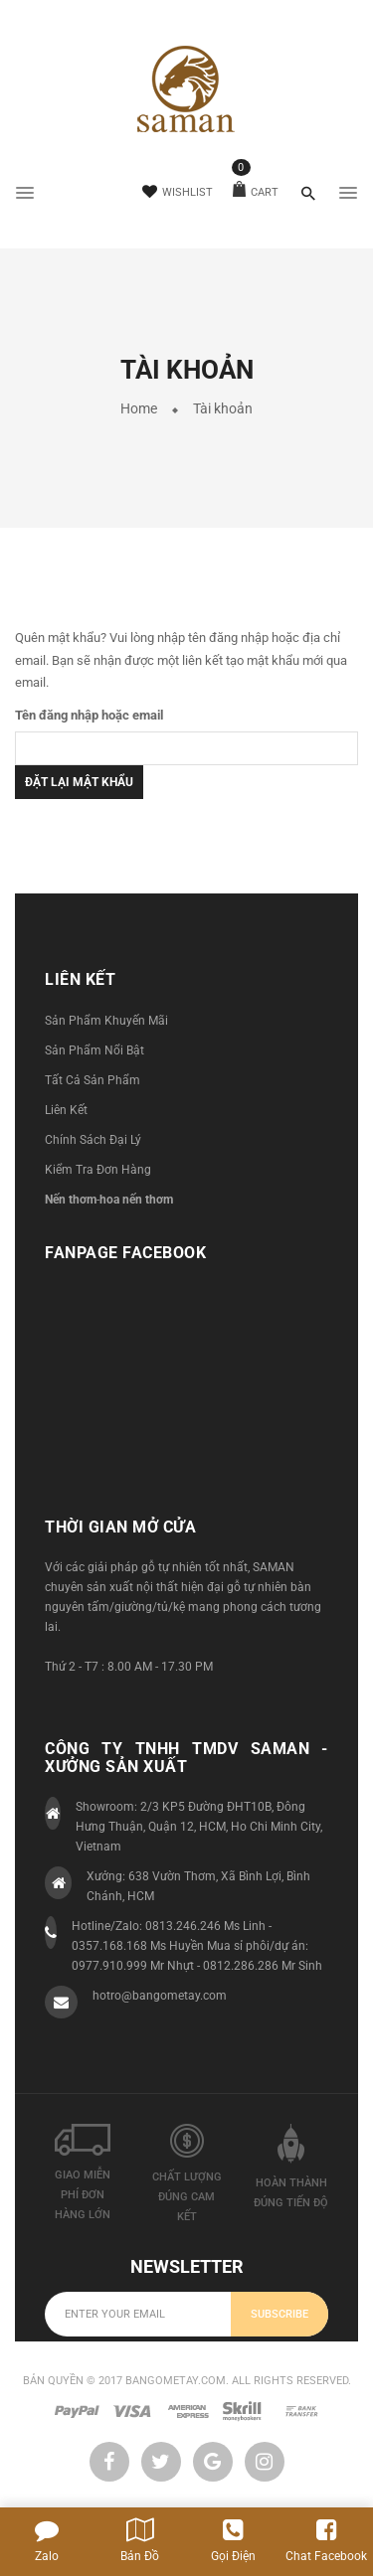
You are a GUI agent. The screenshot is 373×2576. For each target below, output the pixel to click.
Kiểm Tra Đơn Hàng (98, 1170)
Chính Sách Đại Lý (93, 1140)
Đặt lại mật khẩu (79, 782)
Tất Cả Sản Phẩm (92, 1080)
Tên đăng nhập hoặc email (89, 715)
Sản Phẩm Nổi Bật (94, 1050)
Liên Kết (66, 1110)
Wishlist (177, 192)
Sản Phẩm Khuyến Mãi (106, 1021)
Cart (256, 192)
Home (138, 408)
